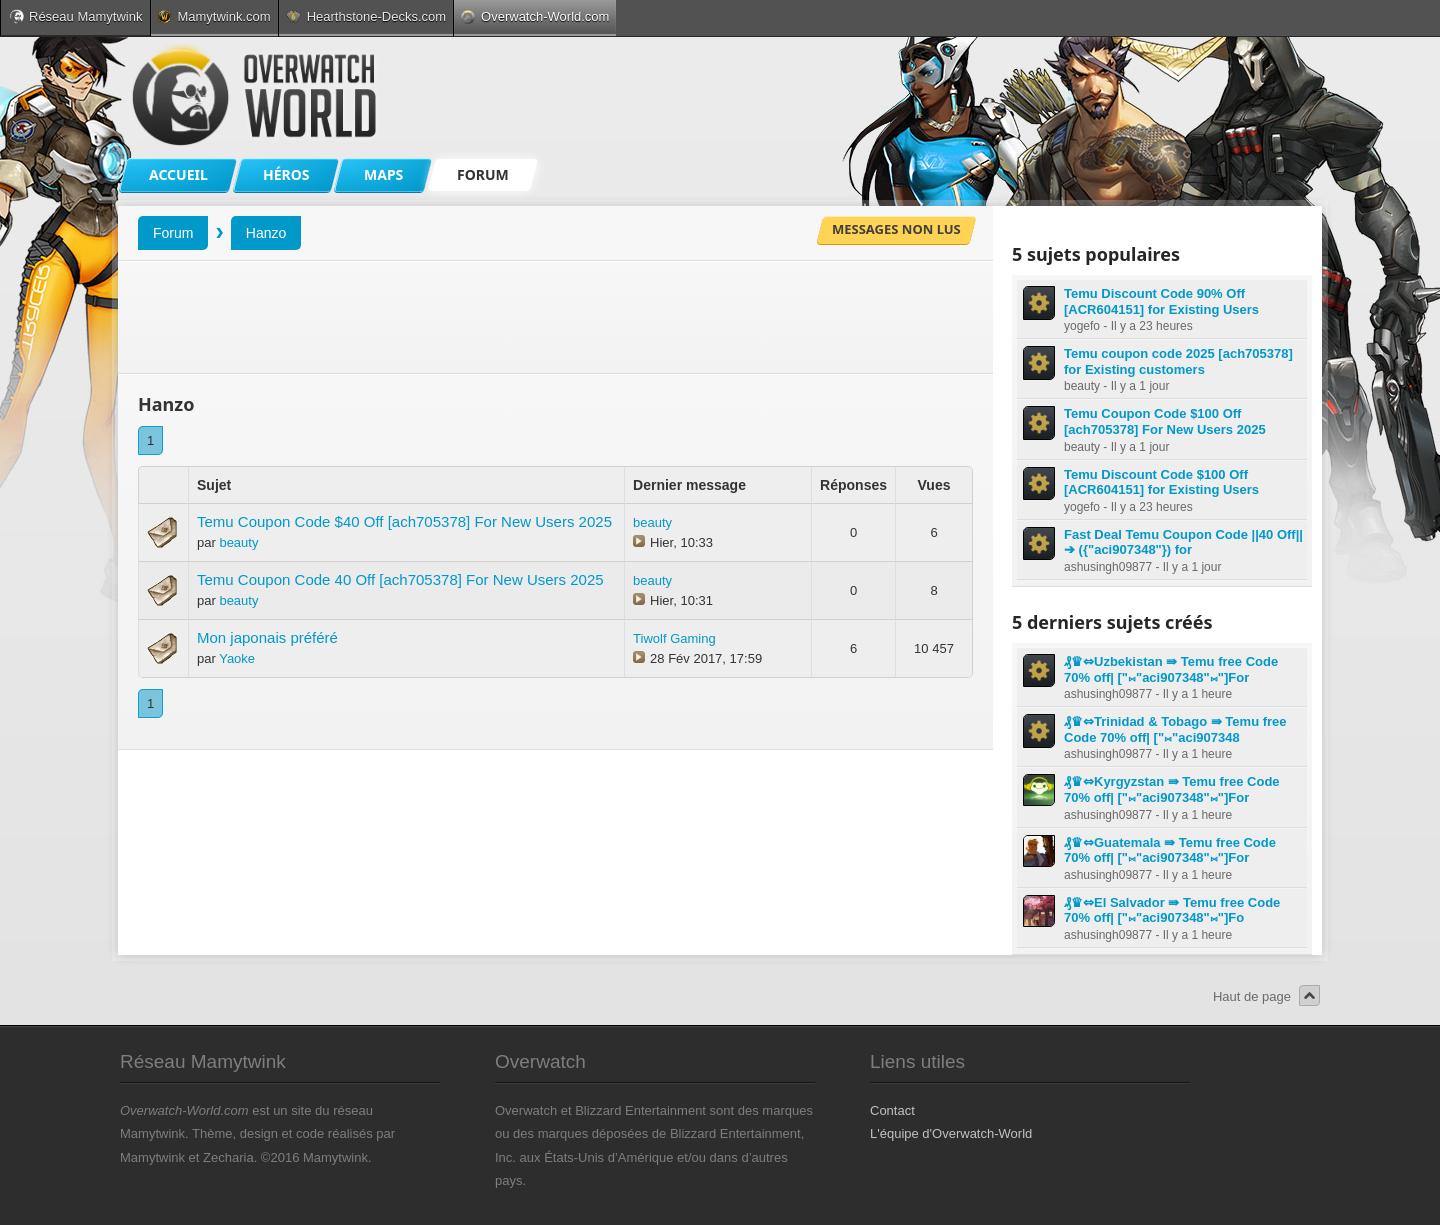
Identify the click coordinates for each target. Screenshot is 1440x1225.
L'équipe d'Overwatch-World (951, 1133)
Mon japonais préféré (267, 637)
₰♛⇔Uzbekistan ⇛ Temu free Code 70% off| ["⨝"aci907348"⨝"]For (1171, 669)
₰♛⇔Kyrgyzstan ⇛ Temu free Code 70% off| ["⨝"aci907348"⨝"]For (1172, 789)
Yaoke (237, 658)
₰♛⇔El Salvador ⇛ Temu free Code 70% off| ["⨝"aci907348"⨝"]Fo (1172, 910)
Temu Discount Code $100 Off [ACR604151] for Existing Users (1161, 482)
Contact (892, 1110)
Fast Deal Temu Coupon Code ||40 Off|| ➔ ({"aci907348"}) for (1183, 542)
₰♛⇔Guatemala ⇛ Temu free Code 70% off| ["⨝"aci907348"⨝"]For (1170, 850)
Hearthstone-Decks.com (366, 16)
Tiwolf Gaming (674, 638)
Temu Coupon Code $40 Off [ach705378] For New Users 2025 (404, 521)
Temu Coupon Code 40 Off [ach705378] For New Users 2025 (400, 579)
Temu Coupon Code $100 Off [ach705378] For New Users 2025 (1165, 421)
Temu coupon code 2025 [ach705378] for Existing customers (1178, 361)
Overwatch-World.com (535, 16)
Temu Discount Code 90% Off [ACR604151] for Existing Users (1161, 301)
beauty (238, 542)
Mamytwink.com (214, 16)
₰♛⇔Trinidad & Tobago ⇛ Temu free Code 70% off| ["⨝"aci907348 (1175, 729)
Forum (173, 233)
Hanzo (266, 233)
